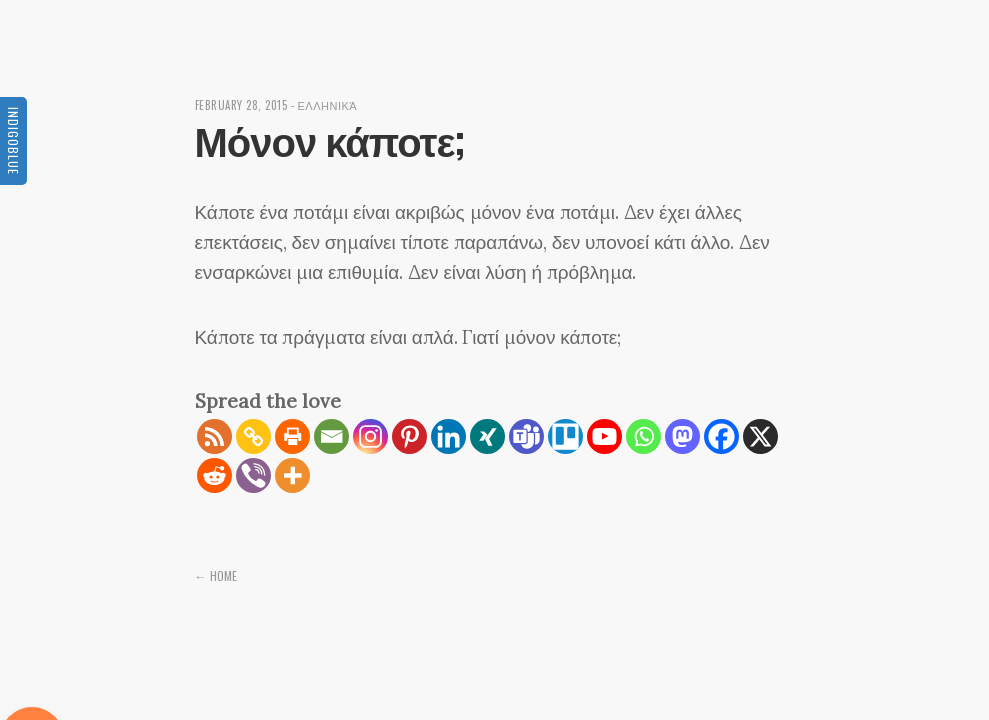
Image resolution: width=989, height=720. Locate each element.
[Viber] (253, 475)
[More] (292, 475)
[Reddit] (214, 475)
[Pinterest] (409, 436)
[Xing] (487, 436)
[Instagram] (370, 436)
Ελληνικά (328, 105)
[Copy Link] (253, 436)
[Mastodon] (682, 436)
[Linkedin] (448, 436)
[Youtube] (604, 436)
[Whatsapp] (643, 436)
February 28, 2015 (241, 105)
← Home (216, 575)
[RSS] (214, 436)
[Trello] (565, 436)
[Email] (331, 436)
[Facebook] (721, 436)
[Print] (292, 436)
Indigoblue (13, 141)
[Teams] (526, 436)
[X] (760, 436)
